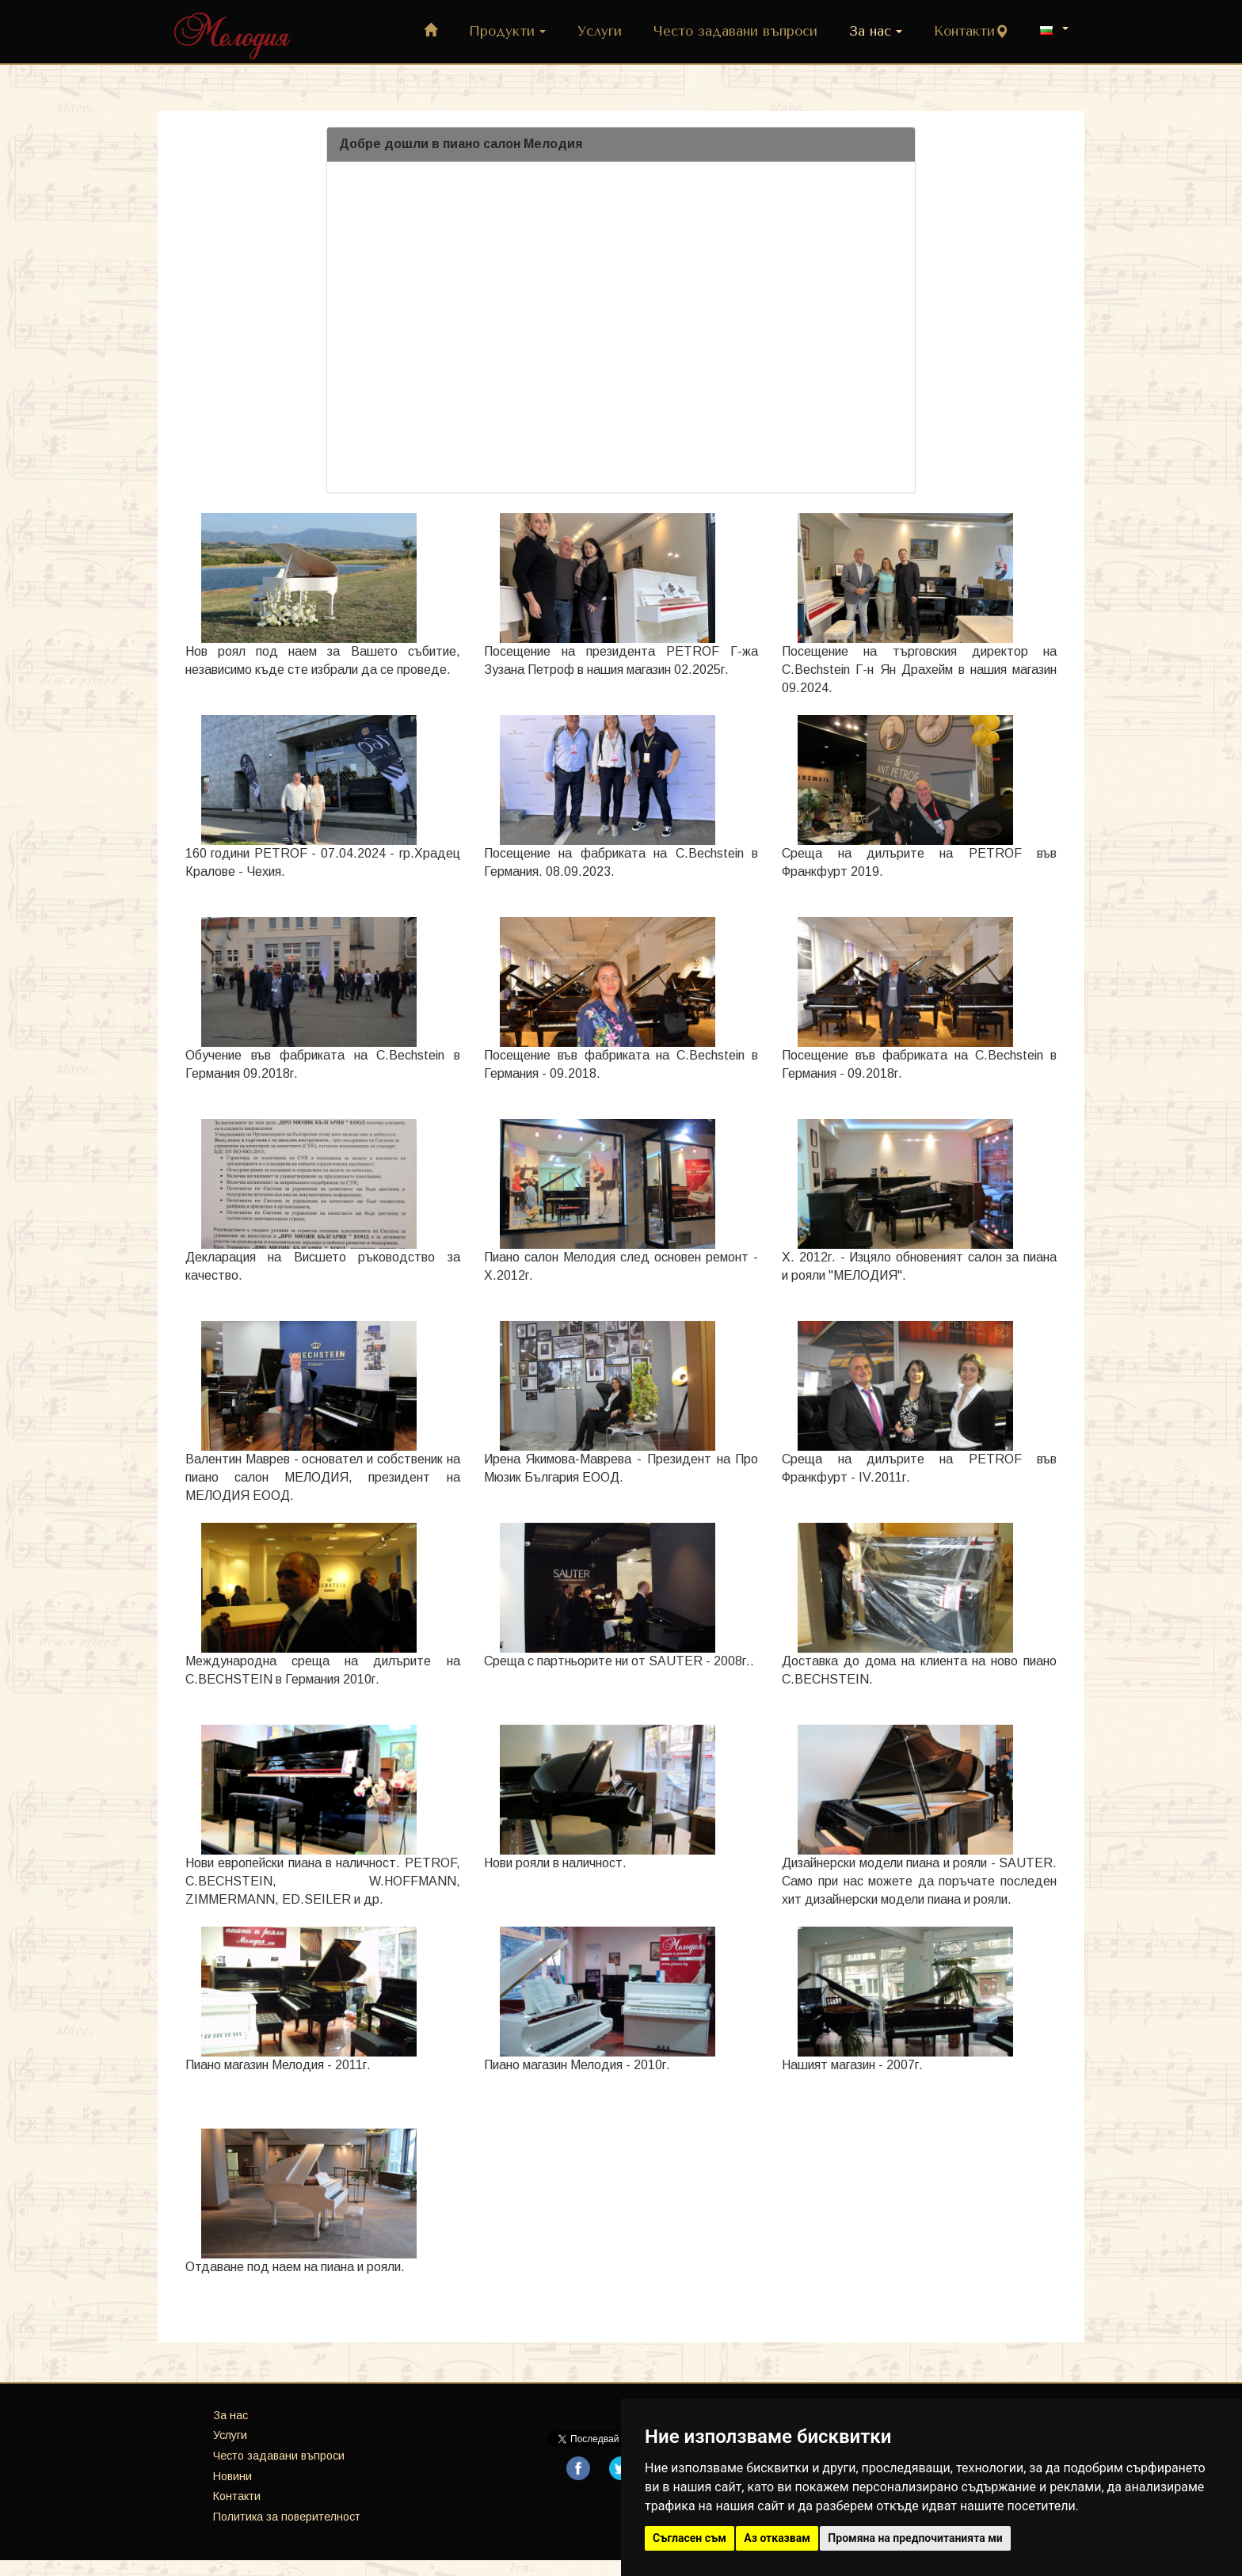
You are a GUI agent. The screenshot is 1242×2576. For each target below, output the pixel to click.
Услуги (599, 31)
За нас (875, 31)
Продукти (507, 31)
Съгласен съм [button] (689, 2538)
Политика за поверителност (286, 2516)
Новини (232, 2476)
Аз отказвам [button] (777, 2538)
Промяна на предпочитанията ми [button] (915, 2538)
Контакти (971, 31)
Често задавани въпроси (735, 31)
